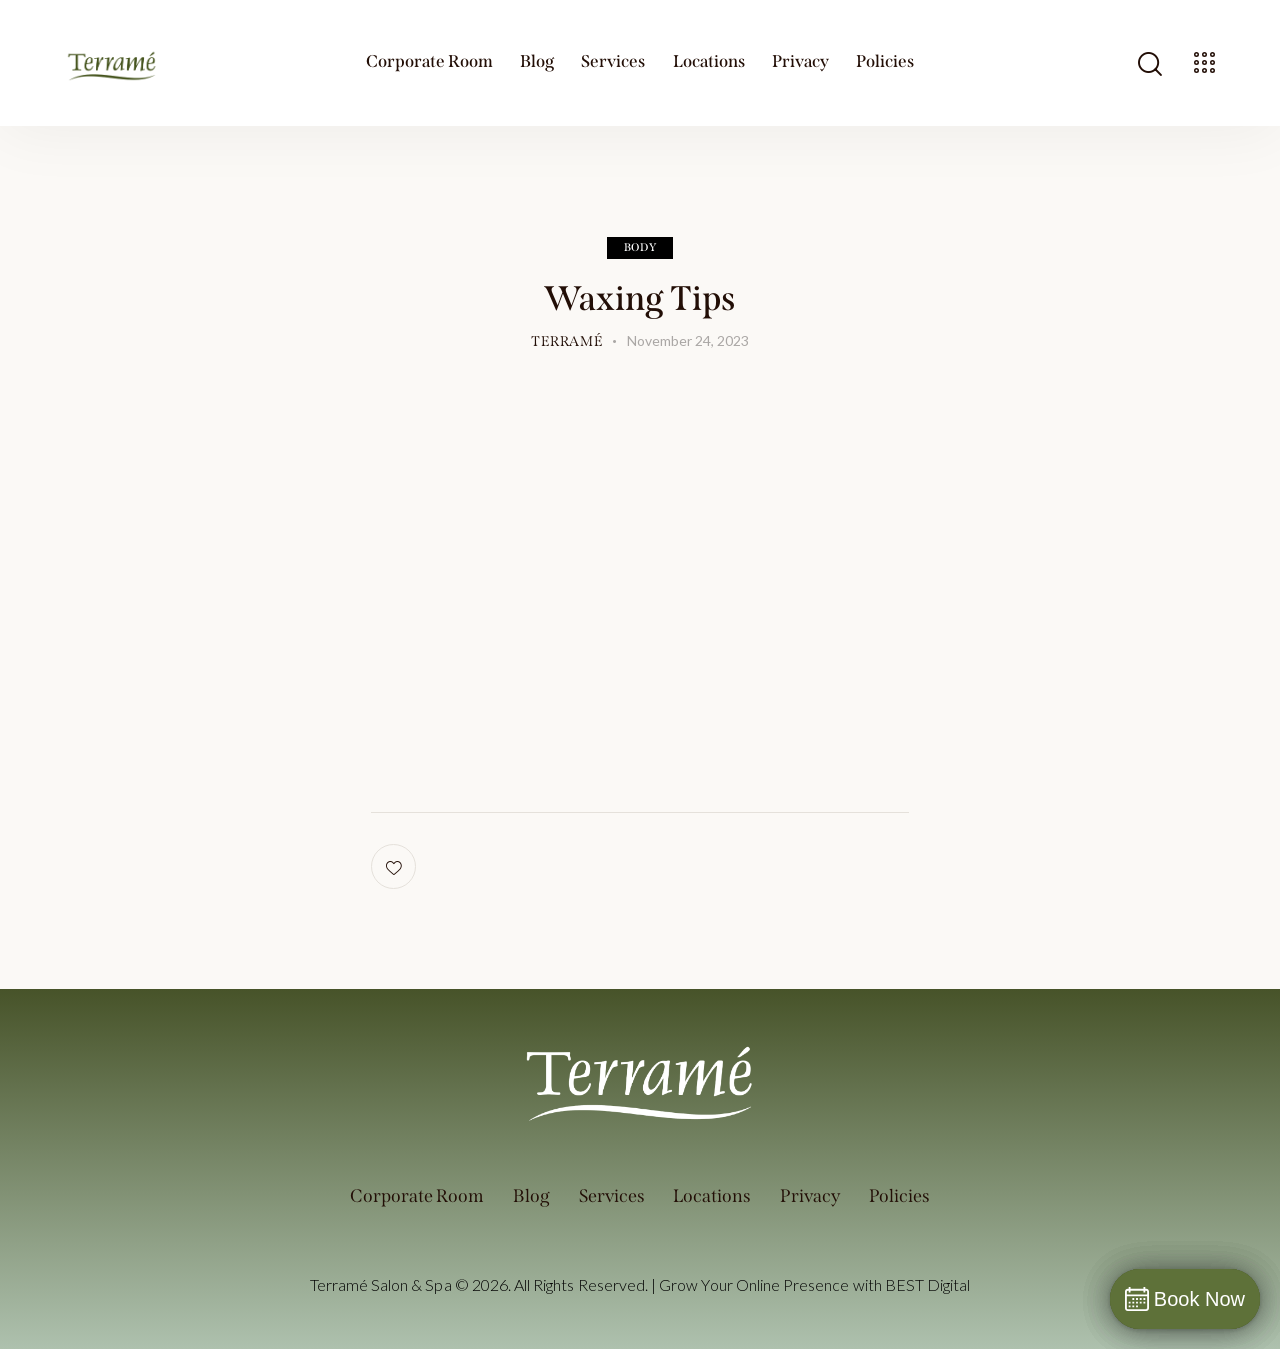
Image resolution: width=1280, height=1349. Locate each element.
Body (640, 247)
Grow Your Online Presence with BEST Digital (814, 1284)
